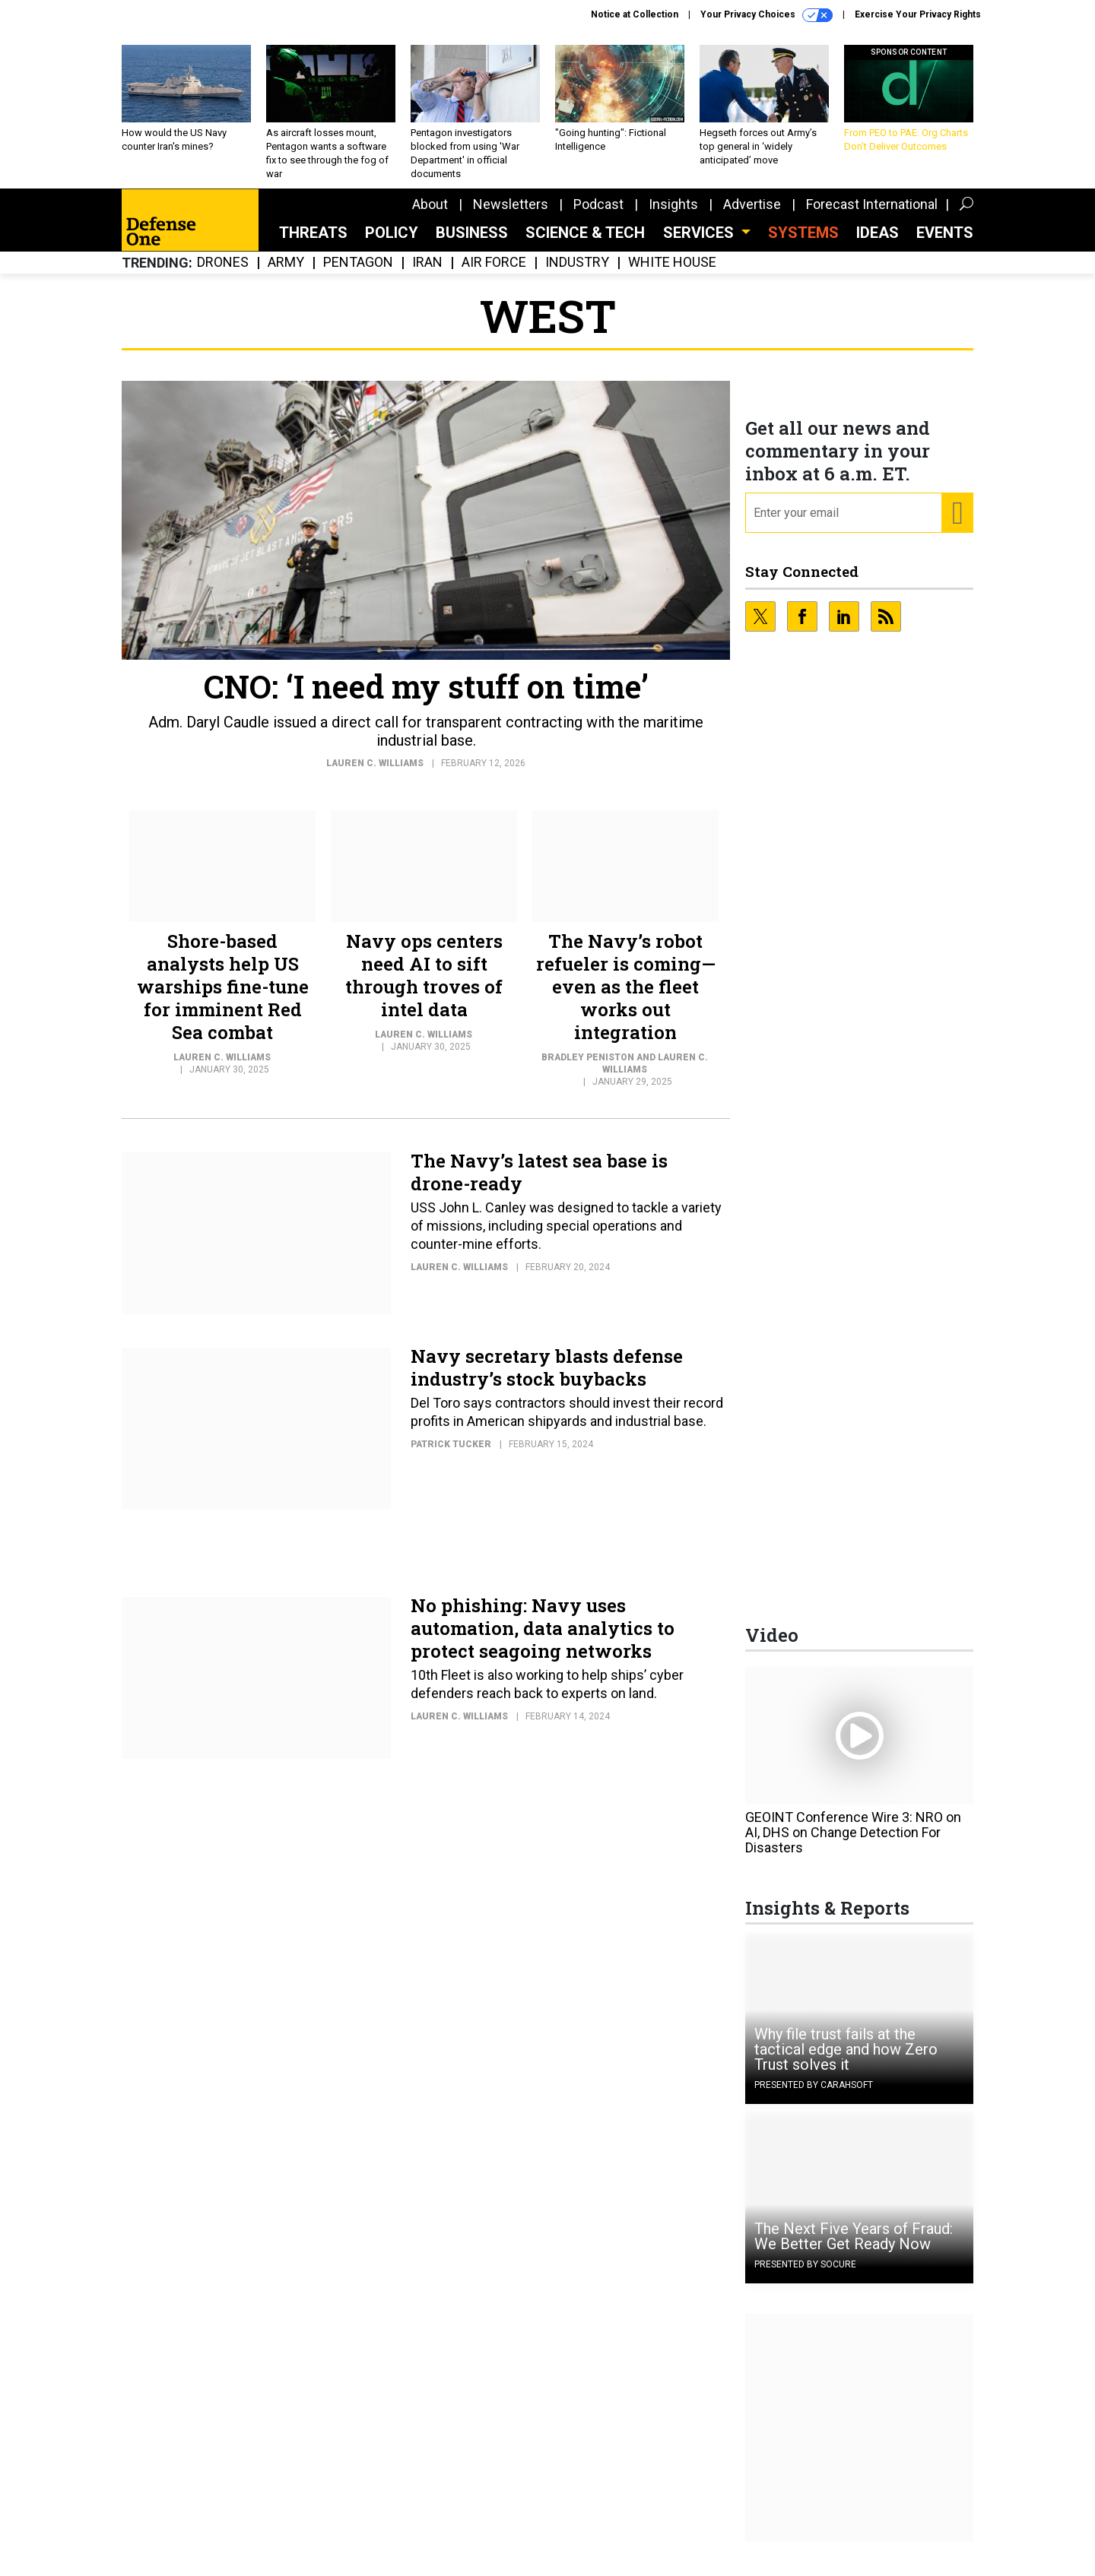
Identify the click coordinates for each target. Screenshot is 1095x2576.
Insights (673, 215)
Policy (391, 244)
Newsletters (510, 215)
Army (286, 274)
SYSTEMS (803, 244)
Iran (427, 274)
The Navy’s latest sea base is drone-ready (539, 1183)
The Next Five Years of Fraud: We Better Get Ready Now (853, 2247)
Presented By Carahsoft (813, 2096)
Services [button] (700, 244)
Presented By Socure (805, 2275)
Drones (223, 274)
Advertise (752, 215)
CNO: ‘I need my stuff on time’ (426, 697)
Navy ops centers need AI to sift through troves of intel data (424, 986)
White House (672, 274)
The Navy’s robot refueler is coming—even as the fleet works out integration (626, 998)
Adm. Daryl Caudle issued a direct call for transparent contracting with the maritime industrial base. (425, 742)
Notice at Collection (634, 14)
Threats (313, 244)
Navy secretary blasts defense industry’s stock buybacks (547, 1378)
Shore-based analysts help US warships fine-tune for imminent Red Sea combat (223, 998)
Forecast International (872, 215)
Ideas (877, 244)
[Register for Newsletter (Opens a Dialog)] (957, 524)
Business (472, 244)
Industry (577, 274)
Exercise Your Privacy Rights (918, 14)
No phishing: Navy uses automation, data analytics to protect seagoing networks (542, 1640)
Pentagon (358, 274)
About (430, 215)
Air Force (494, 274)
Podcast (598, 215)
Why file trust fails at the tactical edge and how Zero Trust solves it (846, 2060)
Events (944, 244)
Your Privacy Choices (766, 15)
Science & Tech (585, 244)
